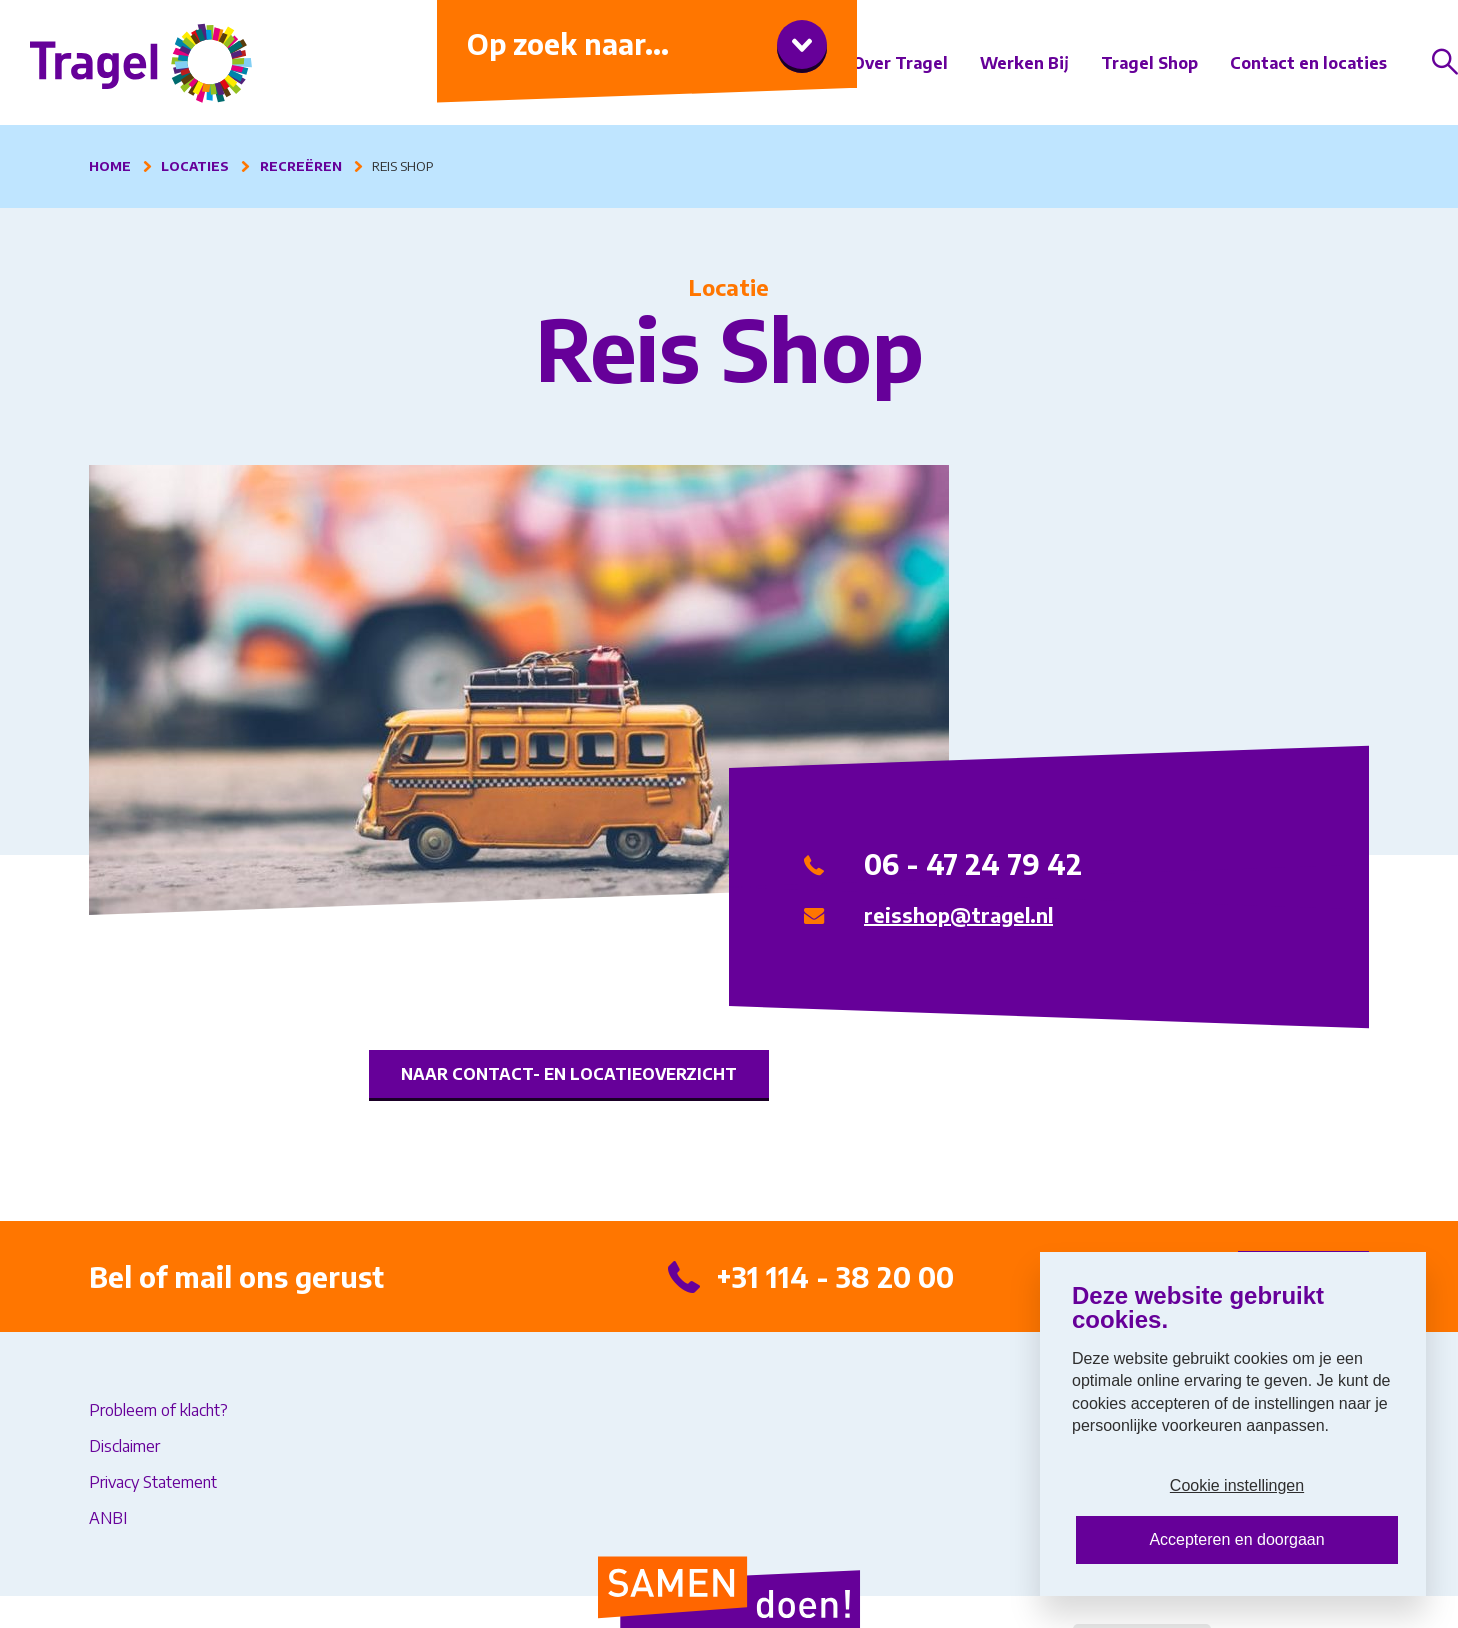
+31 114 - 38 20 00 (835, 1276)
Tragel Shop (1149, 63)
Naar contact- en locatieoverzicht (569, 1074)
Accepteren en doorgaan (1236, 1539)
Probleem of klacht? (158, 1410)
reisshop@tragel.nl (958, 914)
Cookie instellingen (1237, 1485)
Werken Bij (1024, 63)
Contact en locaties (1308, 63)
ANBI (108, 1518)
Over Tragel (900, 63)
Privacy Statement (153, 1482)
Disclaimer (124, 1446)
